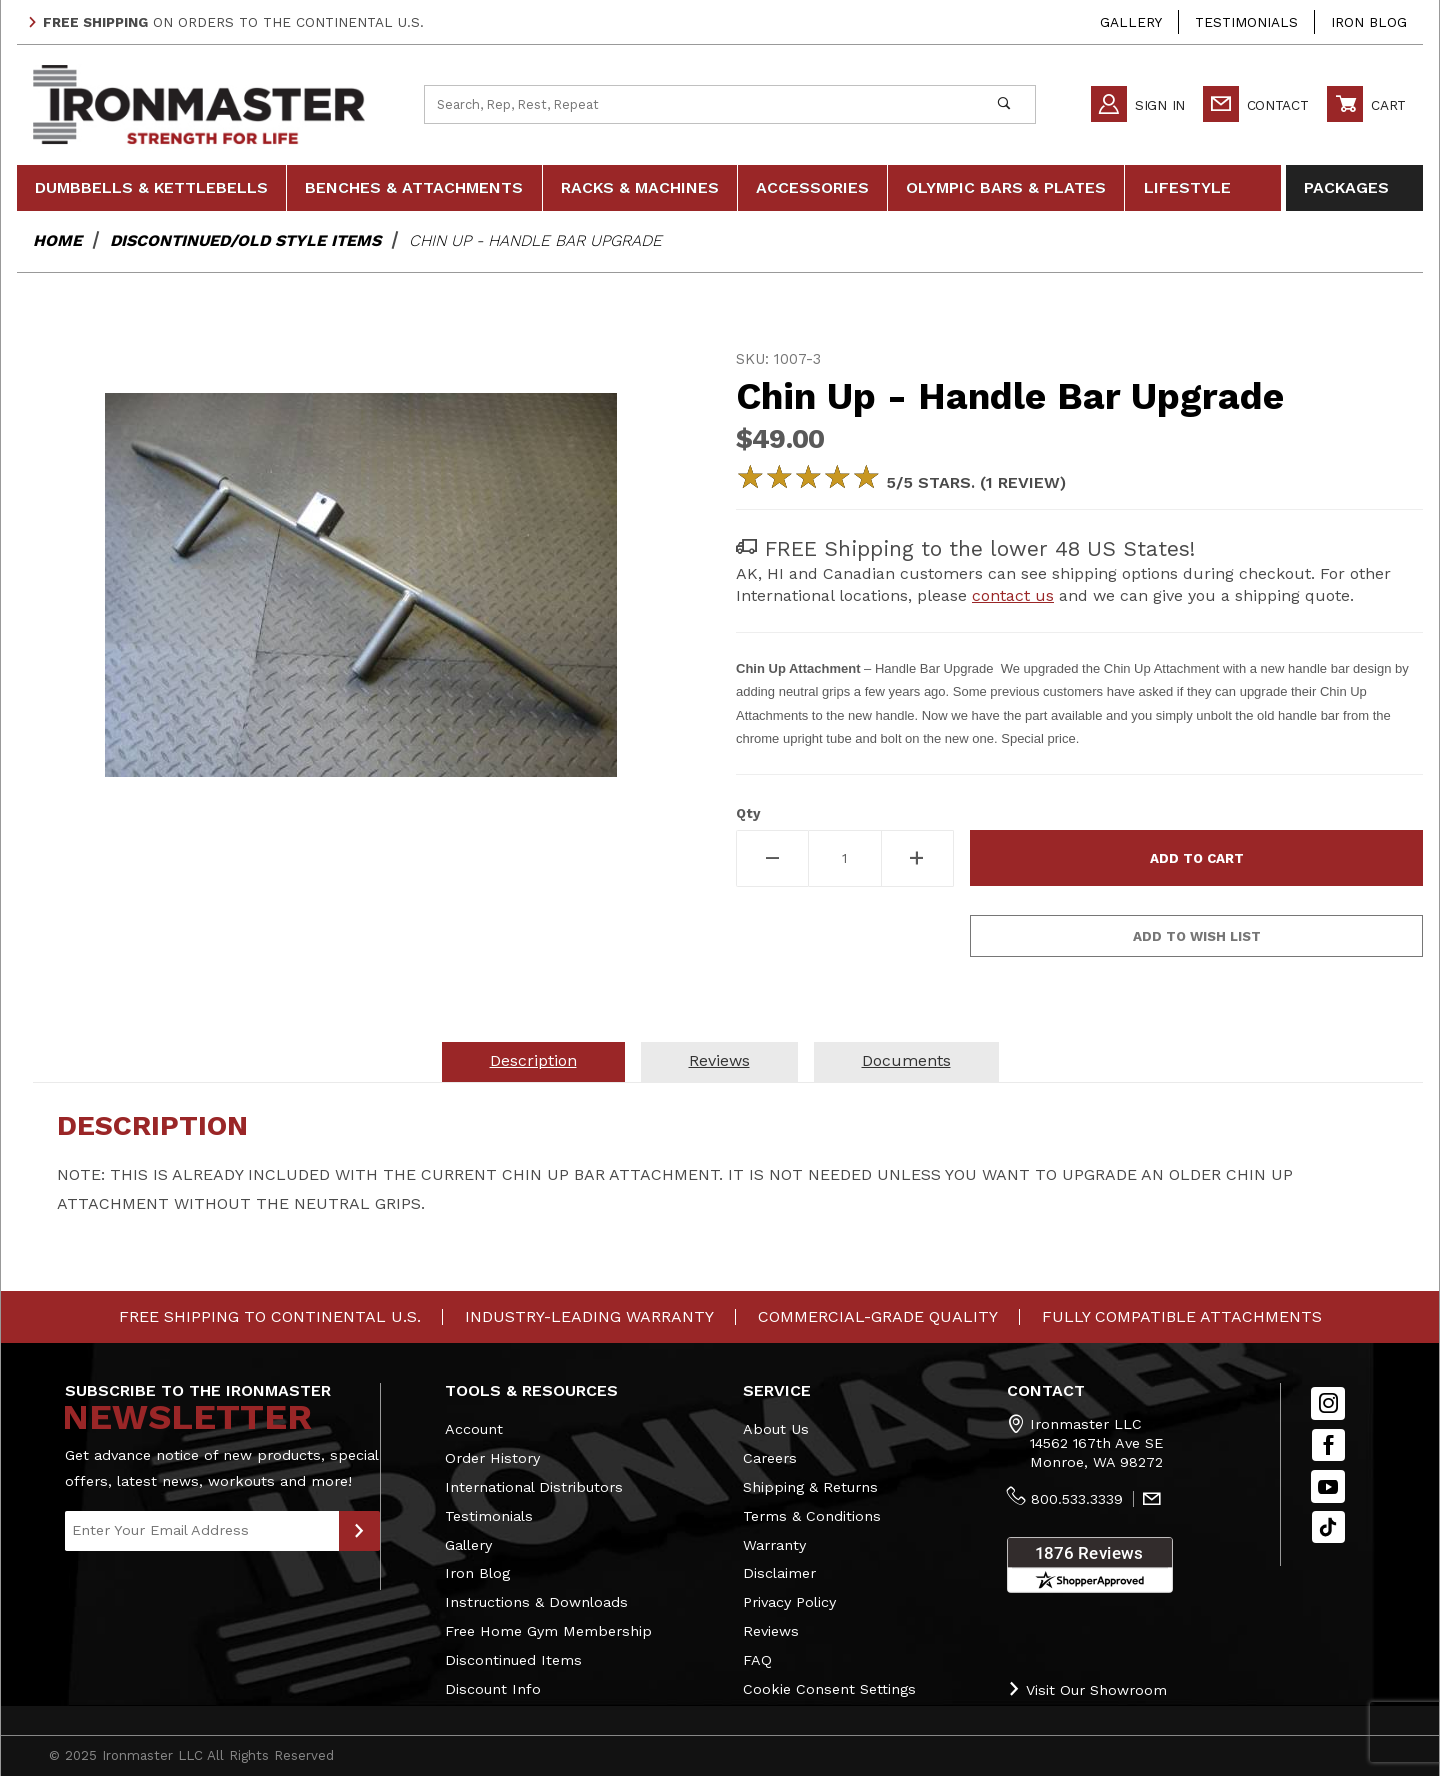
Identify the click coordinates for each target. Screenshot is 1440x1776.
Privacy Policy (789, 1602)
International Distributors (534, 1487)
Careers (770, 1458)
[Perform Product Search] (1003, 104)
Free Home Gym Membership (548, 1631)
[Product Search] (699, 104)
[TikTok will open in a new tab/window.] (1328, 1527)
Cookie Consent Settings (829, 1689)
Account (474, 1429)
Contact (1256, 104)
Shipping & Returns (810, 1487)
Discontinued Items (513, 1660)
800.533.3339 (1077, 1499)
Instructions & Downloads (536, 1602)
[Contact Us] (1152, 1500)
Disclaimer (779, 1573)
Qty (748, 813)
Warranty (774, 1545)
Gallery (1131, 22)
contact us (1013, 595)
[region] (361, 893)
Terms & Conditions (812, 1516)
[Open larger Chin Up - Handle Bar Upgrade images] (361, 585)
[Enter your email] (202, 1531)
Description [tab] (533, 1060)
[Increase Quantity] (918, 858)
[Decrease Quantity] (772, 858)
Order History (492, 1458)
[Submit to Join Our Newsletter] (359, 1531)
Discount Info (493, 1689)
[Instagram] (1328, 1403)
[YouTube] (1328, 1486)
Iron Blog (1369, 22)
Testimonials (1246, 22)
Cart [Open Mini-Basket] (1366, 104)
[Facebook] (1328, 1445)
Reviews (771, 1631)
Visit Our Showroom (1087, 1689)
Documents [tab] (906, 1060)
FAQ (757, 1660)
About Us (776, 1429)
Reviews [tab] (719, 1060)
